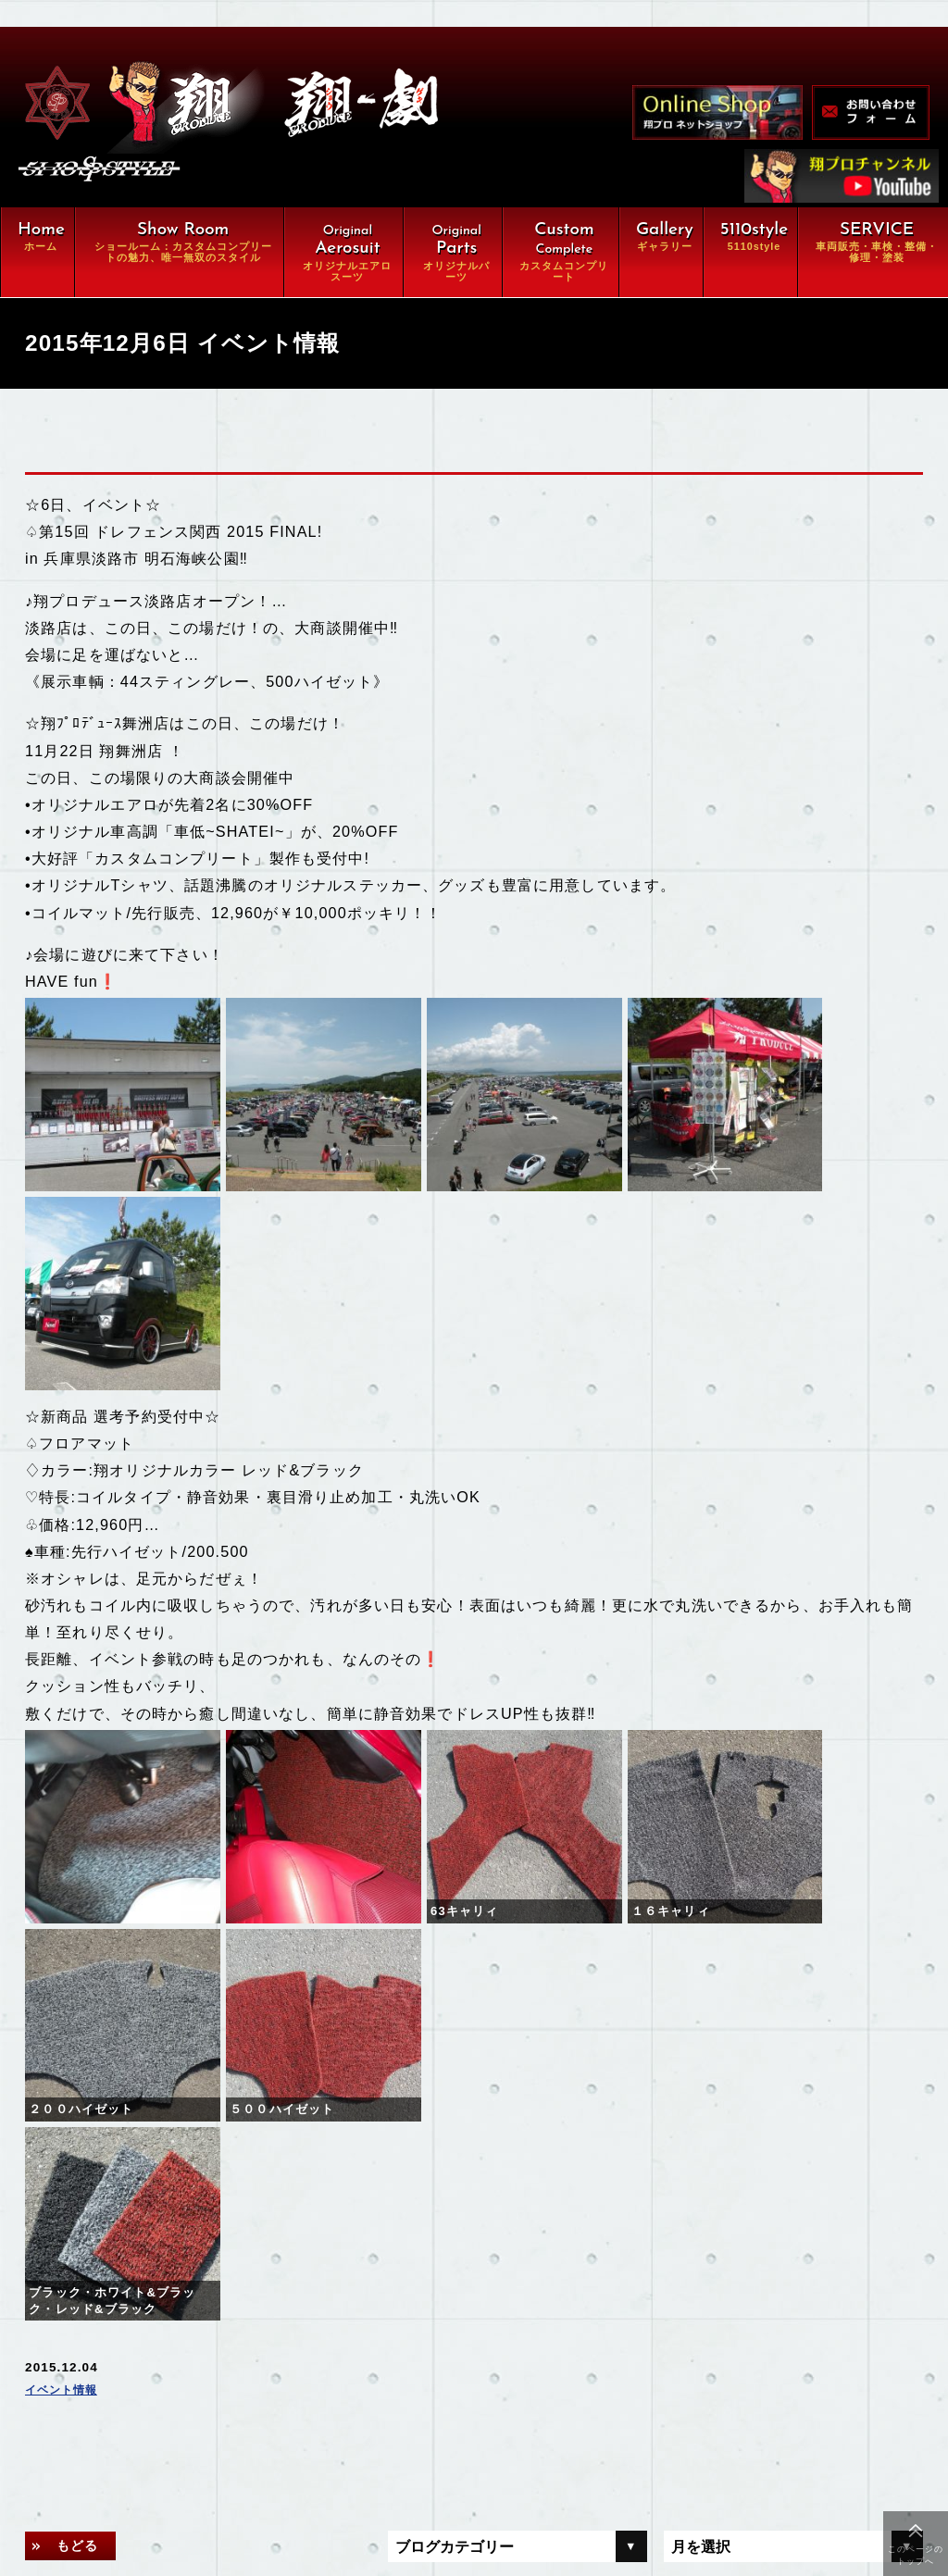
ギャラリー (167, 2373)
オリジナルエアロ (188, 2233)
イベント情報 (67, 1847)
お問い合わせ (174, 2477)
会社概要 (160, 2442)
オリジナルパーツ (188, 2268)
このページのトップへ (916, 2555)
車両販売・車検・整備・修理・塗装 (251, 2338)
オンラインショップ (195, 2407)
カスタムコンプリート (202, 2303)
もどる (83, 2003)
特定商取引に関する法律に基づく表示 (251, 2512)
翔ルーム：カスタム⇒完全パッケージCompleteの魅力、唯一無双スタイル (251, 2190)
